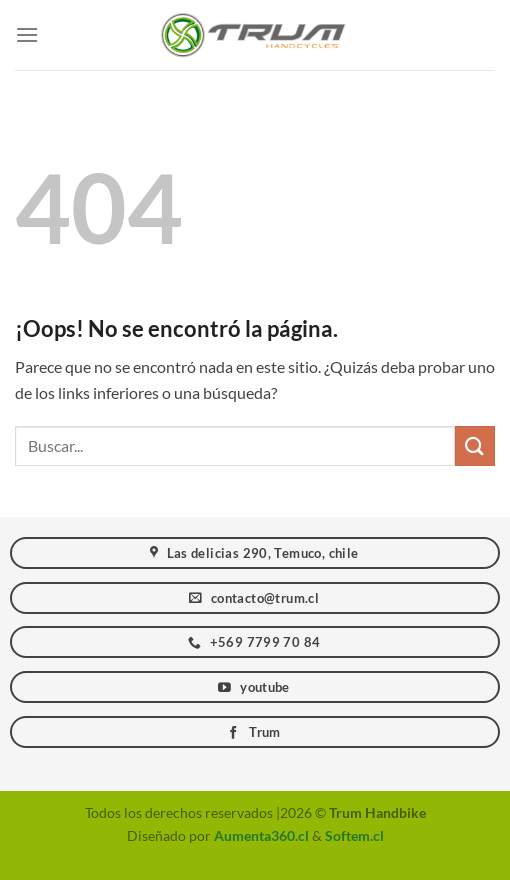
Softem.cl (354, 835)
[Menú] (27, 34)
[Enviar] (475, 445)
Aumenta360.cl (261, 835)
